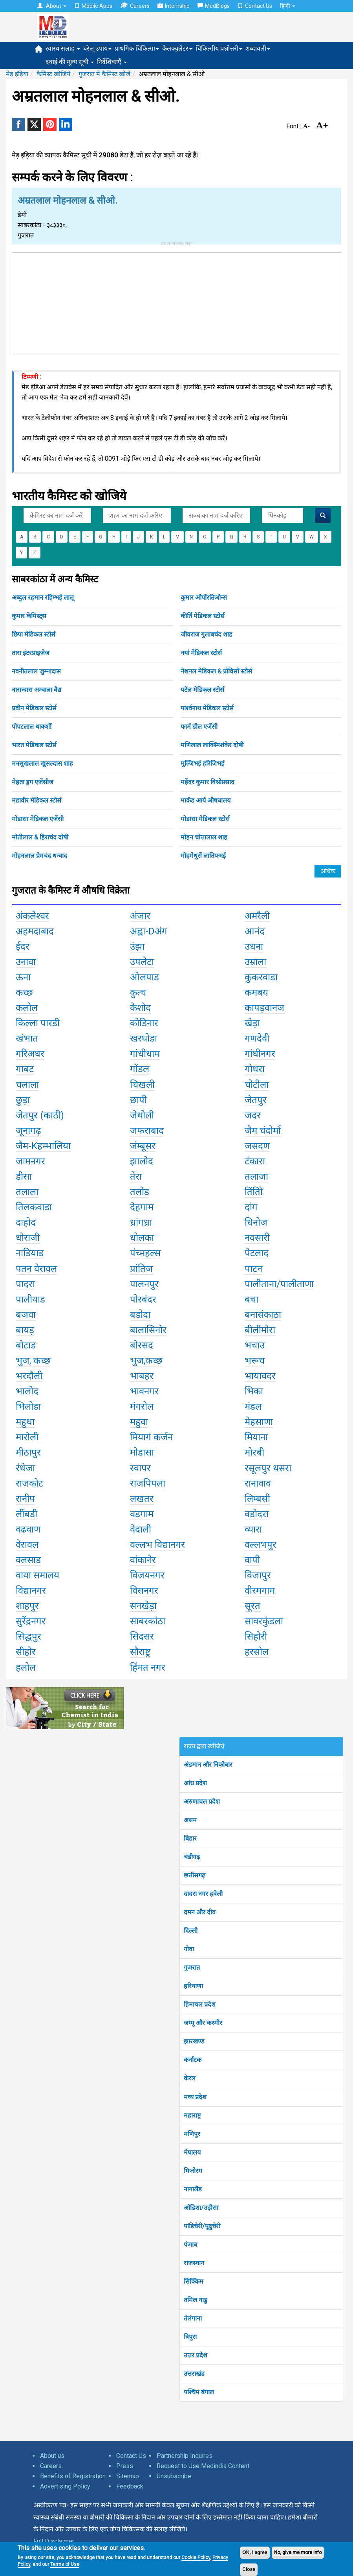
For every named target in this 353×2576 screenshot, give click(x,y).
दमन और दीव (200, 1912)
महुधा (25, 1421)
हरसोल (257, 1651)
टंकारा (255, 1161)
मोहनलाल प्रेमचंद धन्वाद (39, 855)
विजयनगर (147, 1575)
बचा (251, 1299)
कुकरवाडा (261, 977)
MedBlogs (214, 6)
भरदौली (29, 1375)
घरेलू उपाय (97, 48)
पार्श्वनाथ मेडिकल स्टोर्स (207, 708)
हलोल (26, 1667)
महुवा (139, 1421)
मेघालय (192, 2152)
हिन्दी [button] (287, 6)
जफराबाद (147, 1130)
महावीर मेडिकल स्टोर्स (36, 800)
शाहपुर (27, 1605)
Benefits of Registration (73, 2476)
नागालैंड (193, 2189)
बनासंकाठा (263, 1314)
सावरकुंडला (264, 1621)
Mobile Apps (93, 6)
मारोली (27, 1437)
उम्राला (255, 961)
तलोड (139, 1191)
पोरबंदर (143, 1299)
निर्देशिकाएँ (112, 62)
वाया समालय (37, 1575)
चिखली (142, 1084)
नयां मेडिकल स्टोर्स (201, 653)
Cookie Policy (195, 2557)
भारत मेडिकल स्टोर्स (34, 745)
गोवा (189, 1949)
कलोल (27, 1007)
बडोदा (140, 1314)
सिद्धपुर (28, 1636)
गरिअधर (30, 1053)
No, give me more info (298, 2552)
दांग (251, 1207)
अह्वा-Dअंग (148, 931)
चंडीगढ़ (192, 1857)
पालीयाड (30, 1299)
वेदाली (140, 1529)
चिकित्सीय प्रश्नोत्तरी (219, 48)
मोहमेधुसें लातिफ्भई (203, 855)
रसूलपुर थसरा (268, 1468)
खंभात (27, 1038)
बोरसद (141, 1345)
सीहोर (26, 1651)
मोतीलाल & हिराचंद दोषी (40, 837)
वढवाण (28, 1529)
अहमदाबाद (35, 931)
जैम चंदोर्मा (263, 1130)
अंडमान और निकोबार (208, 1764)
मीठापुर (28, 1452)
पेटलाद (257, 1253)
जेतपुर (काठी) (40, 1115)
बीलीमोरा (260, 1329)
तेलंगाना (193, 2318)
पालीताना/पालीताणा (279, 1284)
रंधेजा (25, 1468)
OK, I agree (254, 2552)
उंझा (137, 946)
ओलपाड (144, 977)
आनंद (255, 931)
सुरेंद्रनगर (31, 1621)
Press (124, 2466)
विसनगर (144, 1590)
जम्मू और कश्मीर (203, 2023)
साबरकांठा (147, 1621)
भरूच (255, 1360)
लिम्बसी (257, 1498)
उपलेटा (142, 961)
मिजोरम (193, 2171)
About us (52, 2455)
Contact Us (255, 6)
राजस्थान (194, 2263)
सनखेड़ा (143, 1605)
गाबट (25, 1069)
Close (248, 2569)
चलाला (27, 1084)
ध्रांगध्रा (141, 1222)
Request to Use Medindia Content (203, 2466)
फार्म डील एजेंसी (199, 726)
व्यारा (253, 1529)
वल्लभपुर (260, 1544)
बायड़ (25, 1329)
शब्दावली (257, 48)
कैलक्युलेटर (177, 48)
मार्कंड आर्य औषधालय (205, 800)
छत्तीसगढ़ (194, 1875)
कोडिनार (144, 1023)
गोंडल (139, 1069)
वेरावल (27, 1544)
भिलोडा (28, 1406)
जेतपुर (256, 1100)
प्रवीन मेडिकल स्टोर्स (34, 708)
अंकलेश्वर (32, 915)
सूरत (252, 1605)
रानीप (25, 1498)
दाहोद (26, 1222)
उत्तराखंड (194, 2373)
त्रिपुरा (190, 2337)
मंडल (253, 1406)
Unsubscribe (174, 2476)
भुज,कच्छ (146, 1360)
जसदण (257, 1145)
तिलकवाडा (34, 1207)
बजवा (26, 1314)
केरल (190, 2078)
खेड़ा (252, 1023)
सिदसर (142, 1636)
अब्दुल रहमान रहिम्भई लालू (43, 597)
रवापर (140, 1468)
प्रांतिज (141, 1268)
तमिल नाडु (195, 2300)
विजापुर (258, 1575)
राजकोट (29, 1483)
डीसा (24, 1176)
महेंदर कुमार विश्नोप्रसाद (207, 782)
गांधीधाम (145, 1053)
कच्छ (24, 992)
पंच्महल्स (145, 1253)
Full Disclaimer (53, 2541)
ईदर (22, 946)
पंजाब (190, 2244)
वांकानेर (143, 1559)
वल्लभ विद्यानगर (157, 1544)
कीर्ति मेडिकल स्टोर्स (203, 616)
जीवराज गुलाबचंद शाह (206, 634)
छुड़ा (23, 1100)
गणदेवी (257, 1038)
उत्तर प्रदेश (195, 2355)
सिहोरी (256, 1636)
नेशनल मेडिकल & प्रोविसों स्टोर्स (216, 671)
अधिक (327, 871)
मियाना (256, 1437)
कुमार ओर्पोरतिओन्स (204, 597)
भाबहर (142, 1375)
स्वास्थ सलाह (63, 48)
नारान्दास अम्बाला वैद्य (36, 689)
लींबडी (26, 1514)
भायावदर (260, 1375)
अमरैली (257, 915)
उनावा (26, 961)
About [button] (51, 6)
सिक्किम (193, 2281)
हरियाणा (193, 1986)
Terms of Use (64, 2564)
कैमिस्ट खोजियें (53, 74)
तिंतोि (254, 1191)
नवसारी (257, 1237)
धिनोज (256, 1222)
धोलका (142, 1237)
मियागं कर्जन (151, 1437)
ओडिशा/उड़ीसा (201, 2207)
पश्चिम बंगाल (199, 2392)
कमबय (256, 992)
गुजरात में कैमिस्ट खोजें (104, 74)
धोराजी (28, 1237)
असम (190, 1820)
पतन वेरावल (36, 1268)
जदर (253, 1115)
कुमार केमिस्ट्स (29, 616)
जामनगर (30, 1161)
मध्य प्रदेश (195, 2097)
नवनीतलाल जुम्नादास (36, 671)
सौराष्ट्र (140, 1651)
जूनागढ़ (28, 1130)
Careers (135, 5)
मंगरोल (142, 1406)
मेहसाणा (259, 1421)
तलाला (27, 1191)
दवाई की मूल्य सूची (70, 62)
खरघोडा (143, 1038)
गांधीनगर (260, 1053)
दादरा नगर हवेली (203, 1893)
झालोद (141, 1161)
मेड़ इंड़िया (17, 74)
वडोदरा (257, 1514)
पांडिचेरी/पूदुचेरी (202, 2226)
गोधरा (255, 1069)
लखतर (142, 1498)
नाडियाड (30, 1253)
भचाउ (255, 1345)
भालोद (27, 1391)
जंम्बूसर (142, 1145)
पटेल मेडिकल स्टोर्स (202, 689)
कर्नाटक (192, 2059)
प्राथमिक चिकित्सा (137, 48)
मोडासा (142, 1452)
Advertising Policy (65, 2486)
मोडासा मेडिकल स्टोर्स (205, 819)
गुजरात (192, 1967)
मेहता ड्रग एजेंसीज (32, 782)
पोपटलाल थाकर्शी (31, 726)
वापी (252, 1559)
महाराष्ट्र (192, 2115)
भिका (254, 1391)
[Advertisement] (177, 302)
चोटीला (257, 1084)
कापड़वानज (264, 1007)
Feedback (129, 2486)
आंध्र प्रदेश (195, 1783)
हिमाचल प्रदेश (200, 2004)
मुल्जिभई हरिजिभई (202, 763)
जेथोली (142, 1115)
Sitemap (127, 2476)
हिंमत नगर (147, 1667)
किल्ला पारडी (38, 1023)
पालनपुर (144, 1284)
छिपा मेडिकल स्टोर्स (33, 634)
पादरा (25, 1284)
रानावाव (258, 1483)
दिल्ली (191, 1930)
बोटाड (26, 1345)
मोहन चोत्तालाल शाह (204, 837)
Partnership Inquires (184, 2455)
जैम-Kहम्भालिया (43, 1145)
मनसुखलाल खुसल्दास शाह (42, 763)
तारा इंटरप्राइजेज (30, 653)
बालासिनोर (148, 1329)
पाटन (253, 1268)
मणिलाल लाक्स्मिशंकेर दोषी (212, 745)
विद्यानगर (31, 1590)
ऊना (23, 977)
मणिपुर (192, 2134)
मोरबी (254, 1452)
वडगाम (142, 1514)
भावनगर (144, 1391)
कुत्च (138, 992)
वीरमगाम (260, 1590)
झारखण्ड (194, 2041)
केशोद (140, 1007)
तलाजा (256, 1176)
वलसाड (28, 1559)
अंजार (140, 915)
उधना (254, 946)
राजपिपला (147, 1483)
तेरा (136, 1176)
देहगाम (142, 1207)
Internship (173, 6)
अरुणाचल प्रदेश (202, 1801)
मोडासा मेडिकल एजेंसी (38, 819)
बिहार (190, 1838)
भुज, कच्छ (33, 1360)
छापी (138, 1100)
